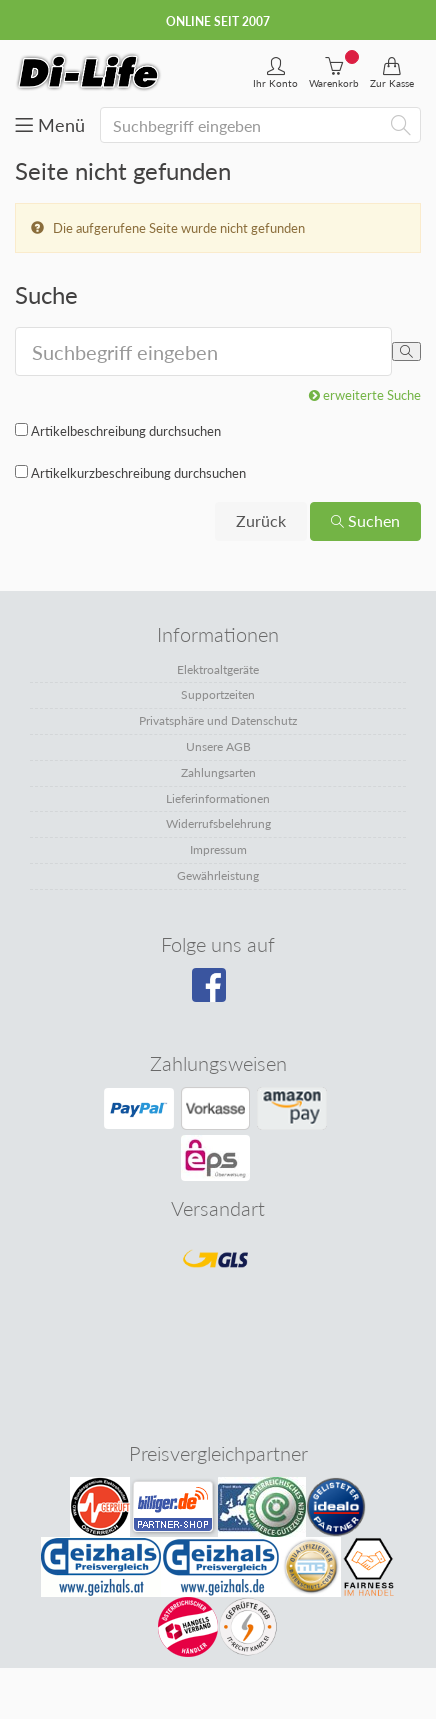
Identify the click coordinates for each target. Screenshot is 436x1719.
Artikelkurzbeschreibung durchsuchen (138, 473)
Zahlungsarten (218, 772)
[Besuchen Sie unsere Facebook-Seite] (215, 992)
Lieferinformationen (218, 798)
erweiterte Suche (365, 395)
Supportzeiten (218, 694)
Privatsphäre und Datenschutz (218, 720)
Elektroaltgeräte (218, 669)
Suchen (365, 520)
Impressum (218, 849)
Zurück (261, 520)
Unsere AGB (218, 746)
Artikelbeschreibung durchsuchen (126, 431)
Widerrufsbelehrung (218, 823)
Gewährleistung (218, 875)
